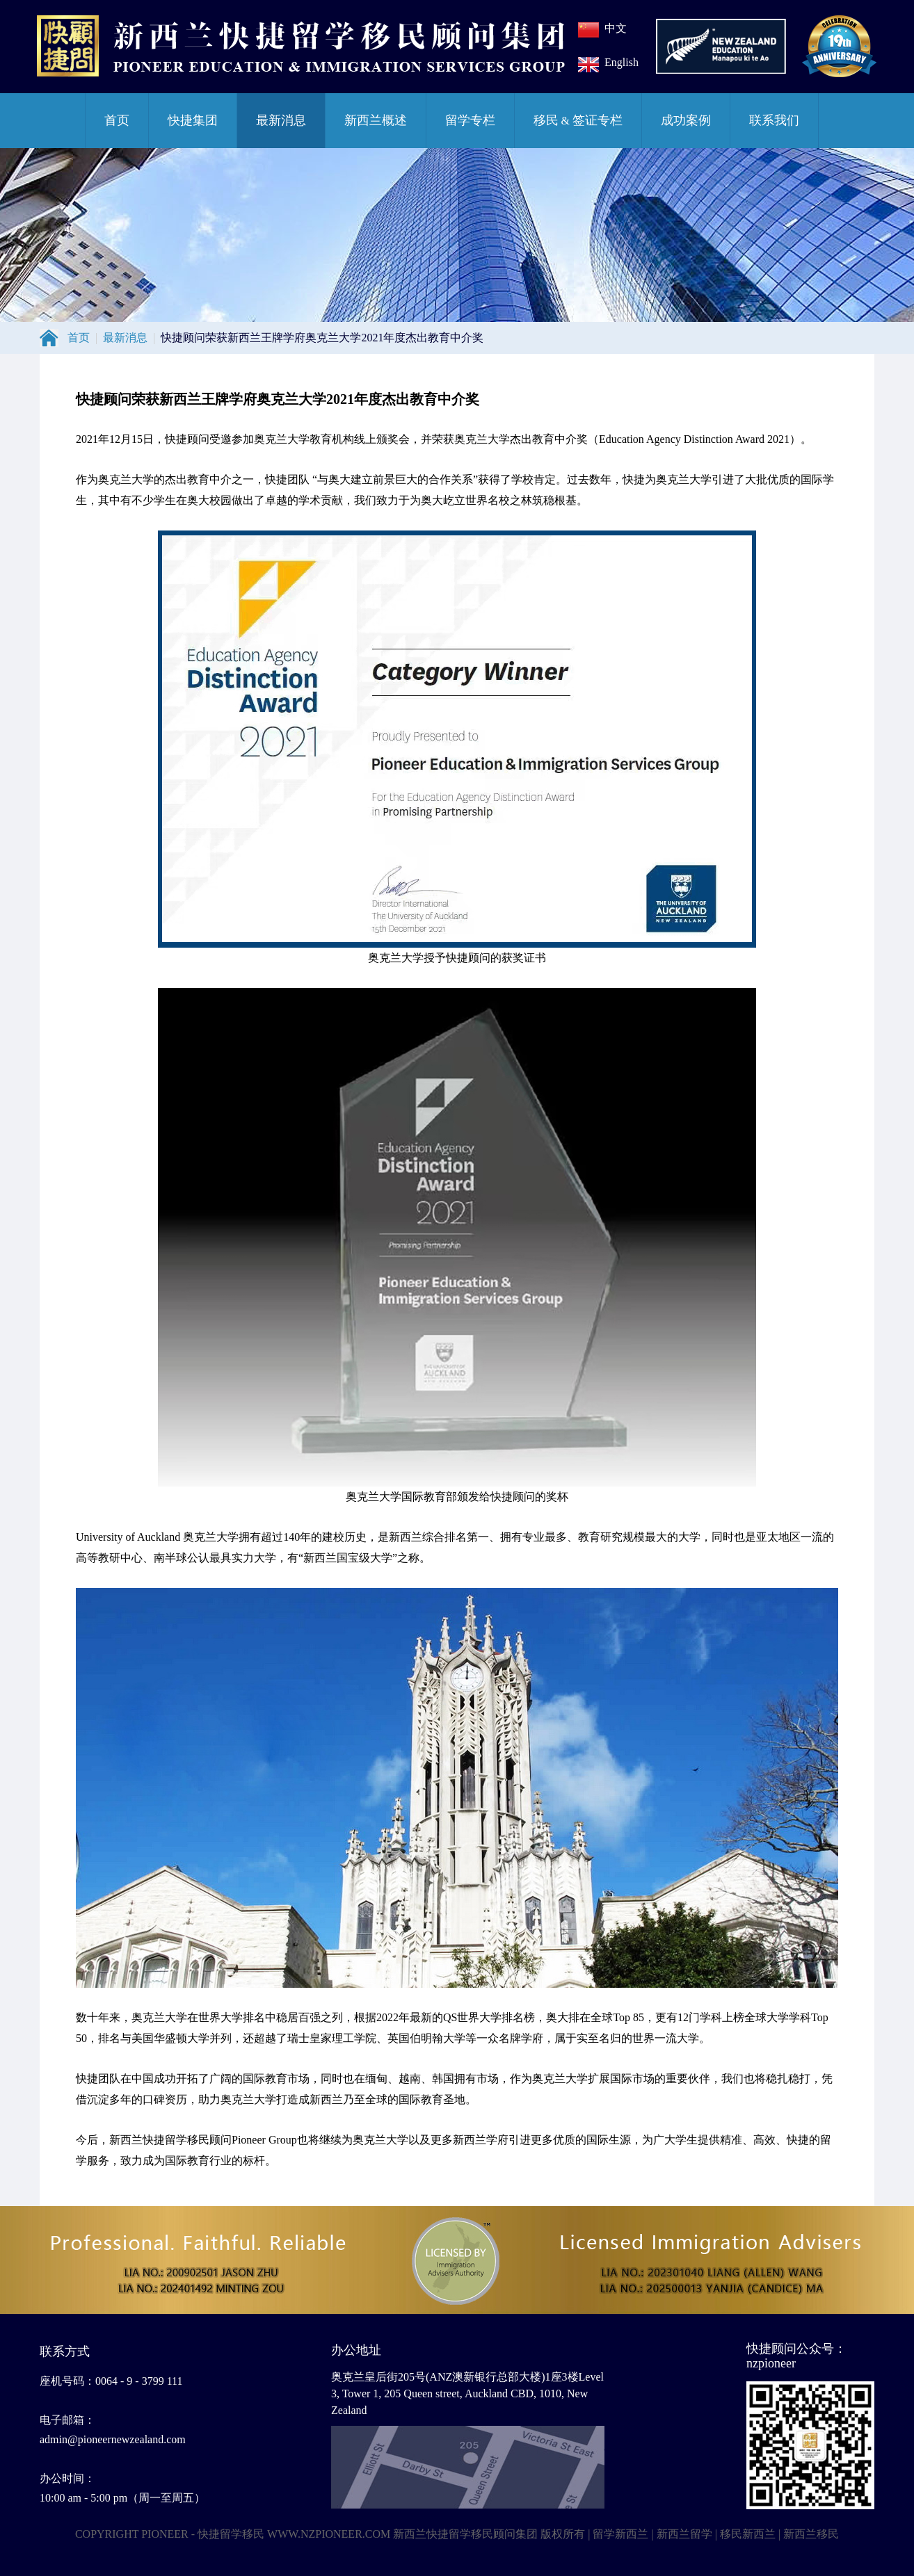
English (621, 62)
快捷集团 (193, 120)
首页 (116, 120)
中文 (615, 28)
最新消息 (281, 120)
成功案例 (686, 120)
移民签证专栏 (578, 120)
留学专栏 (470, 120)
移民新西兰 (748, 2534)
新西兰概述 (375, 120)
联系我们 (774, 120)
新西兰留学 (684, 2534)
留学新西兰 (620, 2534)
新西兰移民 (811, 2534)
